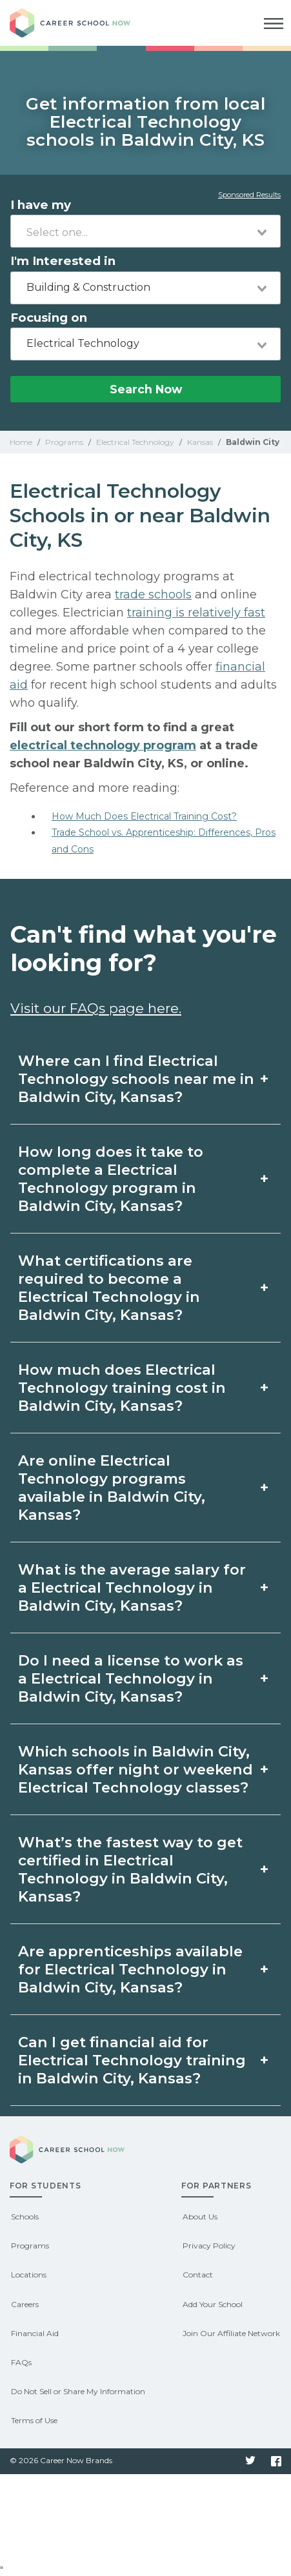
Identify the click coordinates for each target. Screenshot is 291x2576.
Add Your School (213, 2304)
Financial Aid (35, 2333)
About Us (200, 2216)
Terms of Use (34, 2420)
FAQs (21, 2362)
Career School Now (81, 22)
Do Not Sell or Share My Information (78, 2391)
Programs (30, 2245)
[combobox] (145, 231)
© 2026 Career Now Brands (61, 2460)
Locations (28, 2274)
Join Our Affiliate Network (231, 2333)
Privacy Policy (209, 2245)
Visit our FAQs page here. (95, 1008)
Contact (198, 2274)
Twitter (250, 2461)
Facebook (276, 2461)
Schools (25, 2216)
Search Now (146, 389)
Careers (25, 2304)
